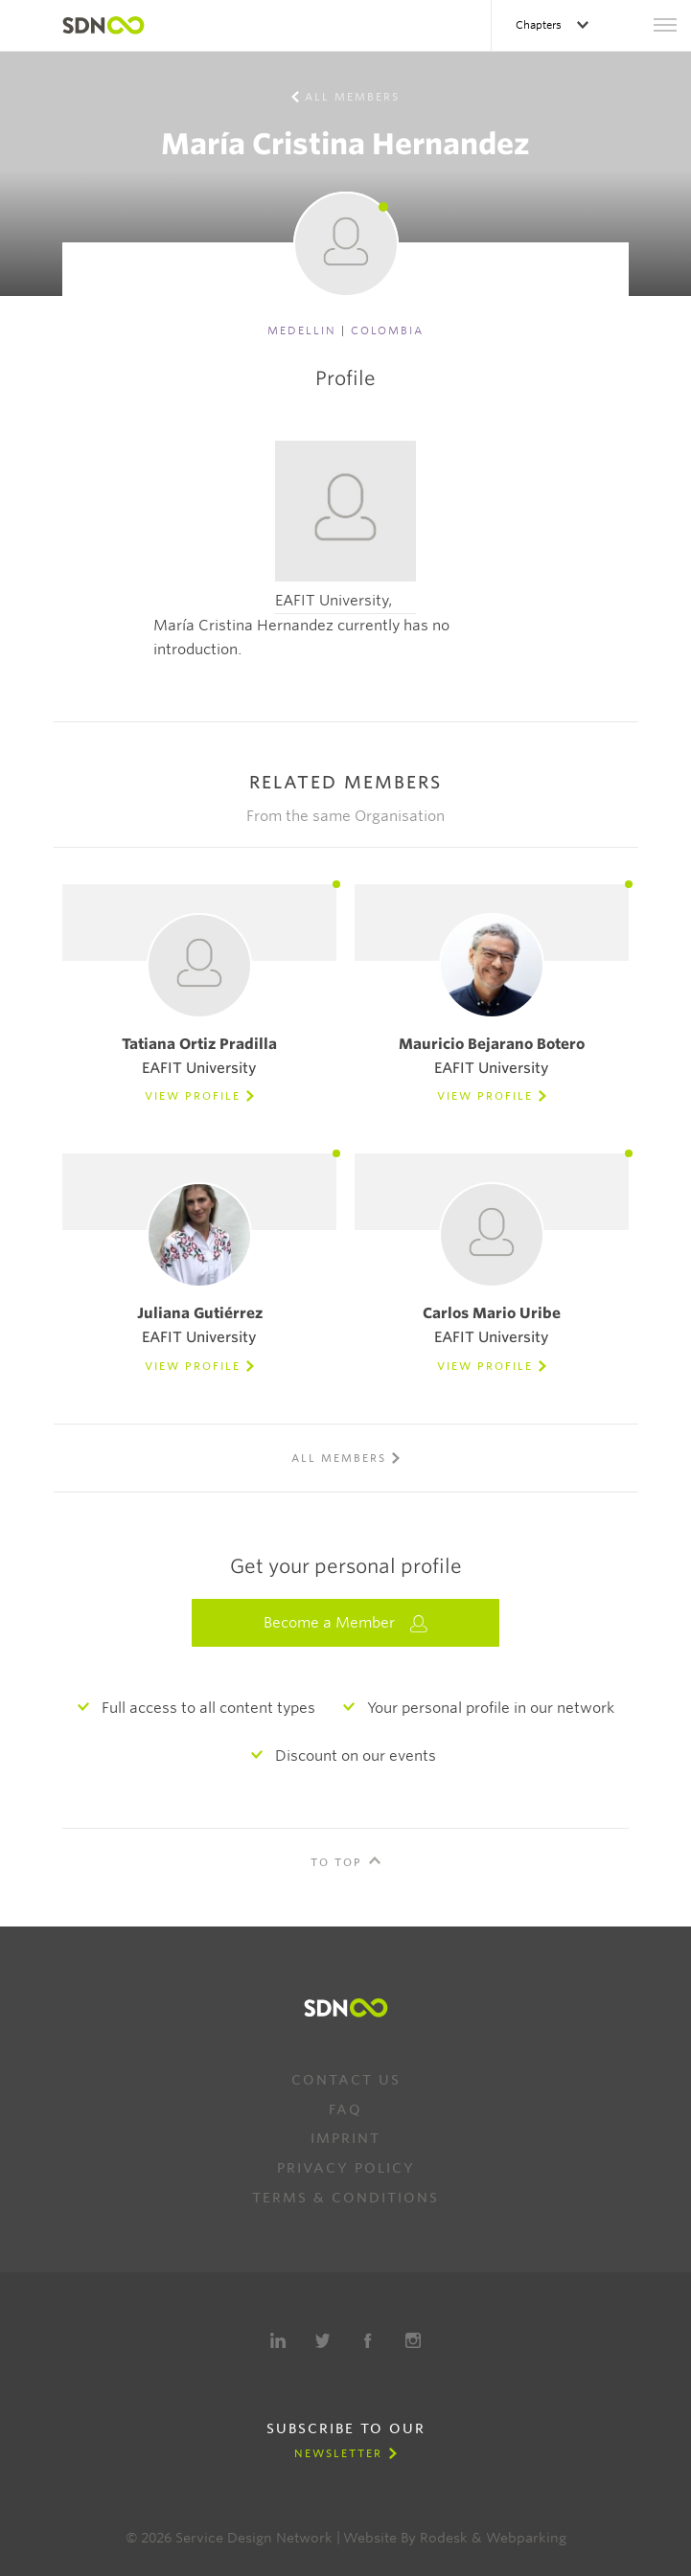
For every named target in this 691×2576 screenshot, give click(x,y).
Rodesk (444, 2537)
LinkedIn (278, 2340)
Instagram (413, 2340)
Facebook (368, 2340)
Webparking (526, 2537)
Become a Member (346, 1623)
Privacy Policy (346, 2168)
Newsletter (338, 2453)
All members (352, 96)
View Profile (193, 1096)
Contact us (346, 2079)
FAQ (345, 2109)
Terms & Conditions (345, 2197)
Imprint (345, 2138)
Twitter (323, 2340)
